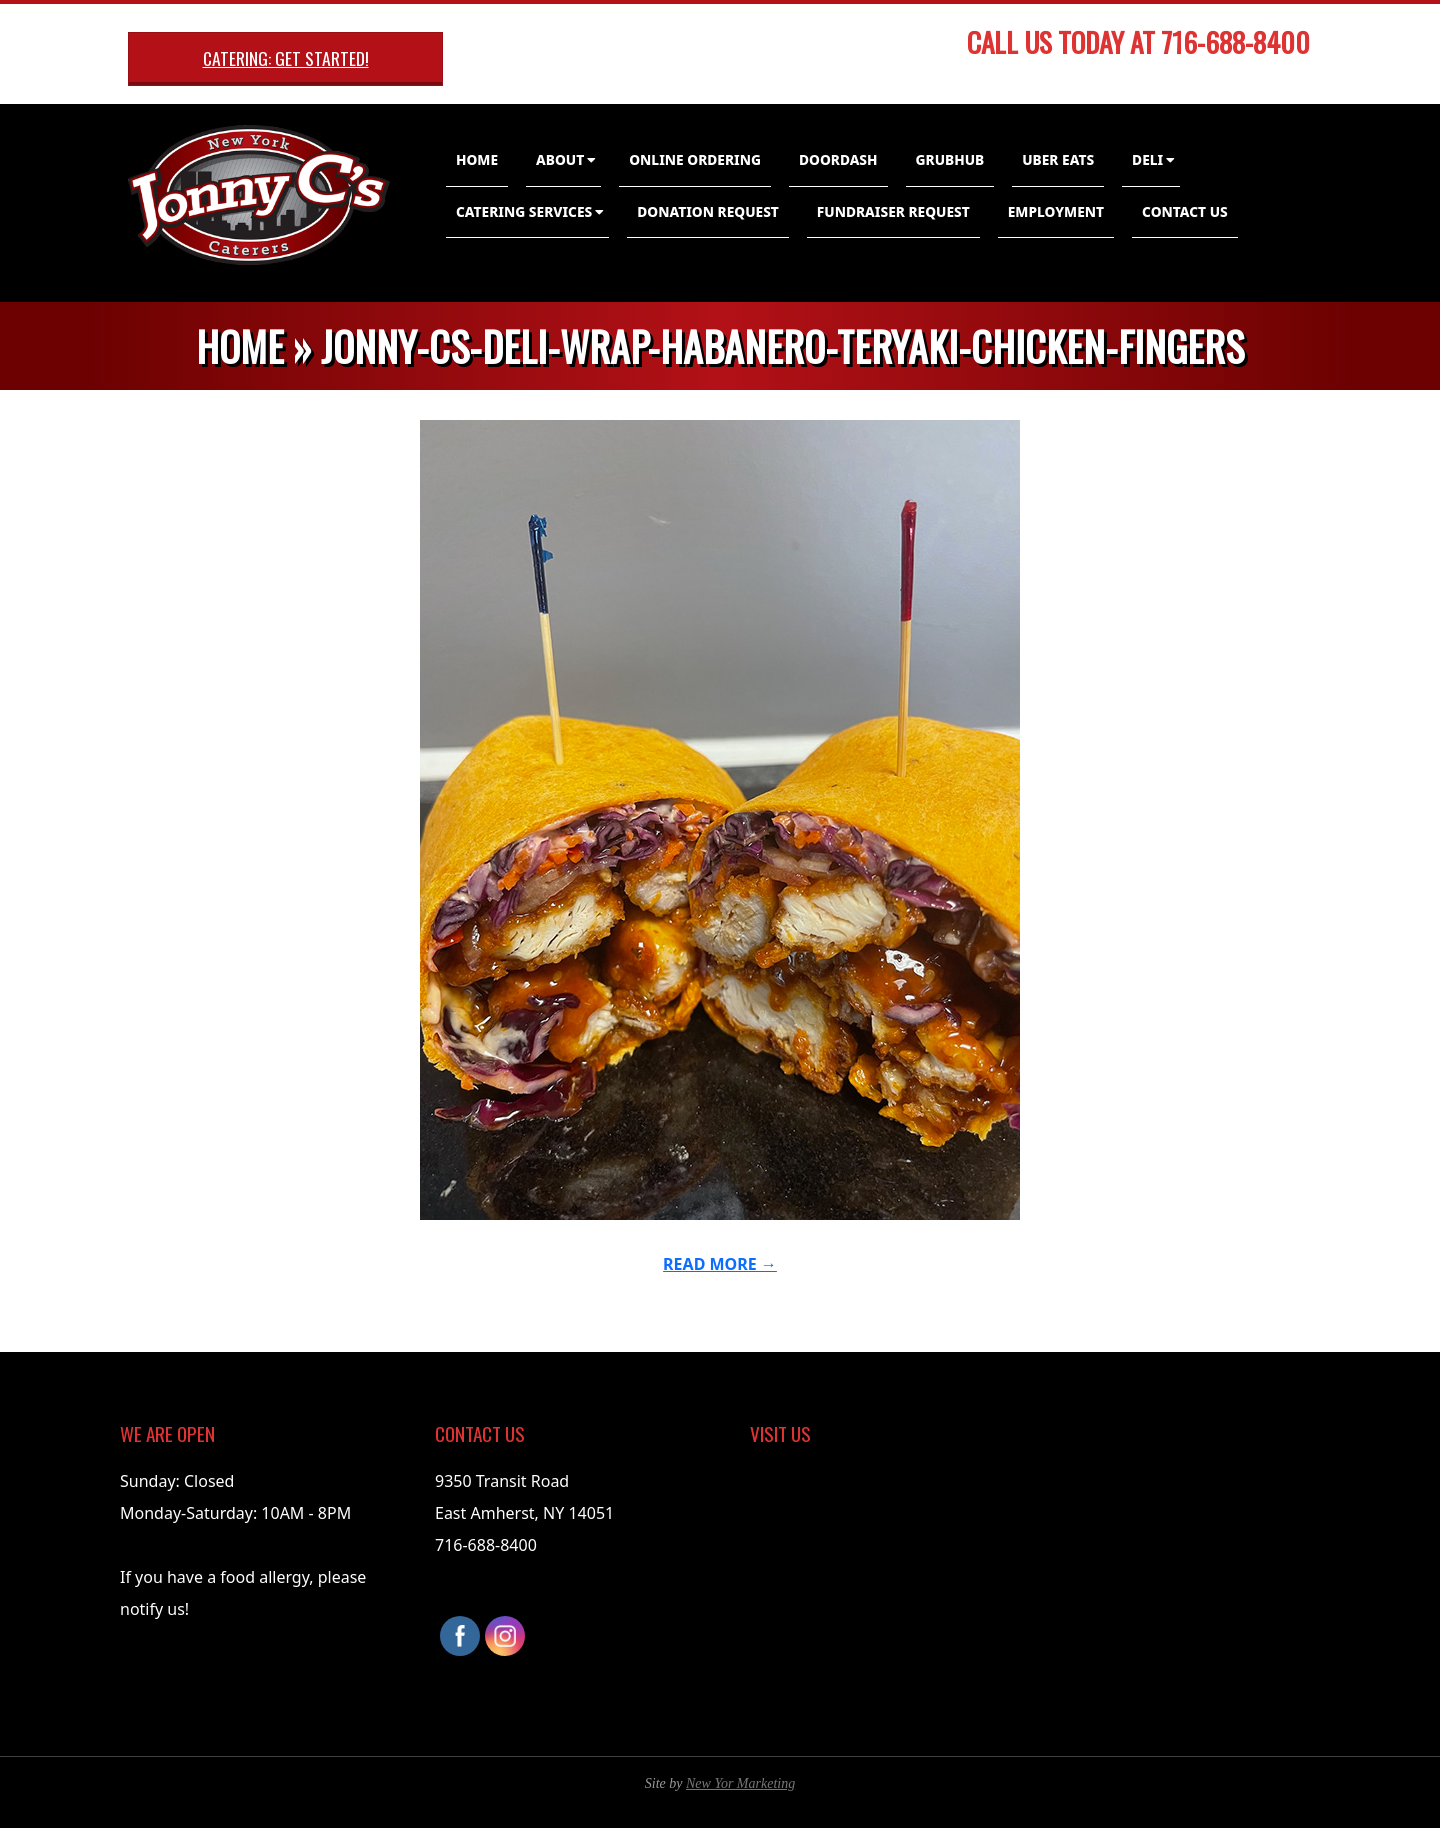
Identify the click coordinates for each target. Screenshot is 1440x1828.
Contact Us (1185, 211)
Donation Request (708, 211)
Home (477, 159)
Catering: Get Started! (286, 58)
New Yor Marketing (740, 1783)
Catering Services (524, 211)
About (560, 159)
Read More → (720, 1264)
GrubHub (950, 159)
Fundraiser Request (893, 211)
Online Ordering (695, 159)
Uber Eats (1058, 159)
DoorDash (838, 159)
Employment (1056, 211)
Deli (1147, 159)
